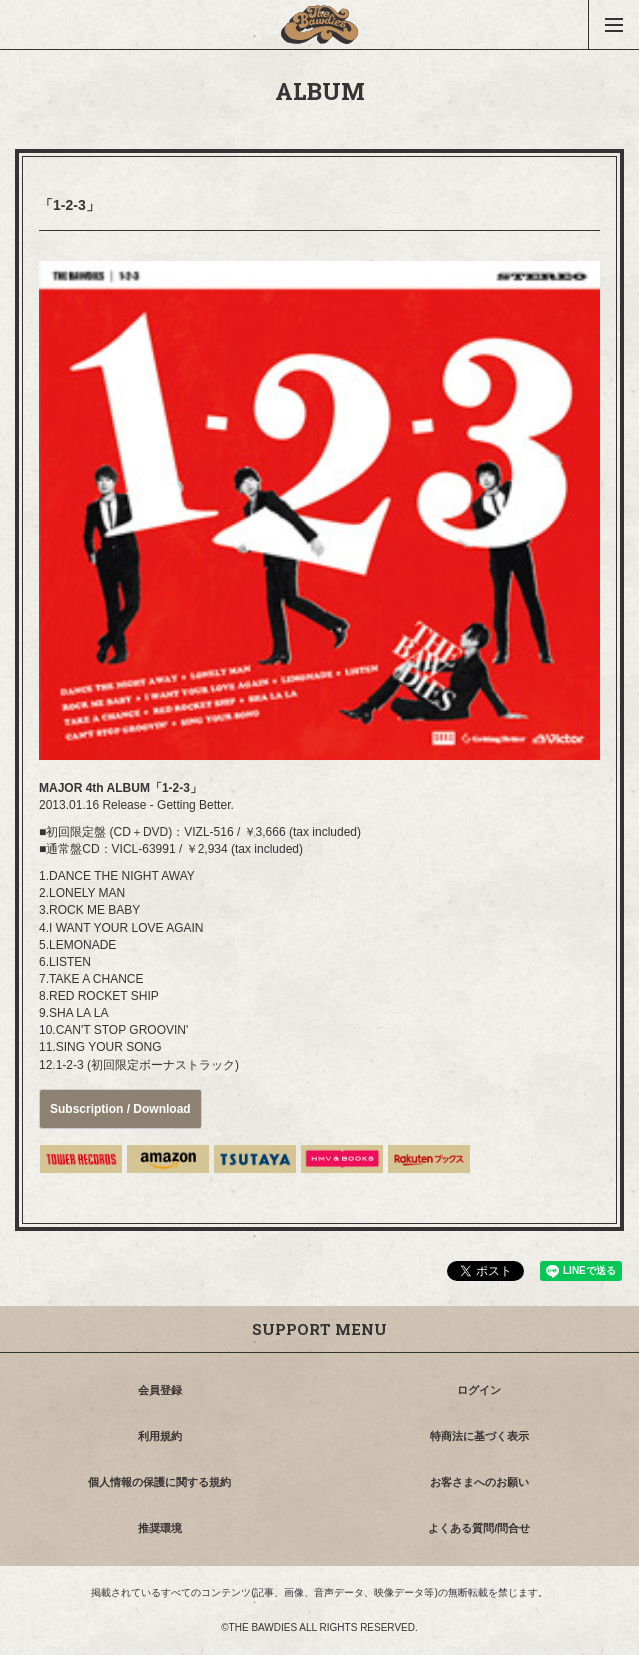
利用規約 (160, 1436)
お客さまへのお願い (479, 1482)
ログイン (479, 1390)
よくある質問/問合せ (479, 1528)
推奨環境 (160, 1528)
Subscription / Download (120, 1109)
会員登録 (160, 1390)
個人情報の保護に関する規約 (159, 1482)
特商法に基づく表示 (479, 1436)
